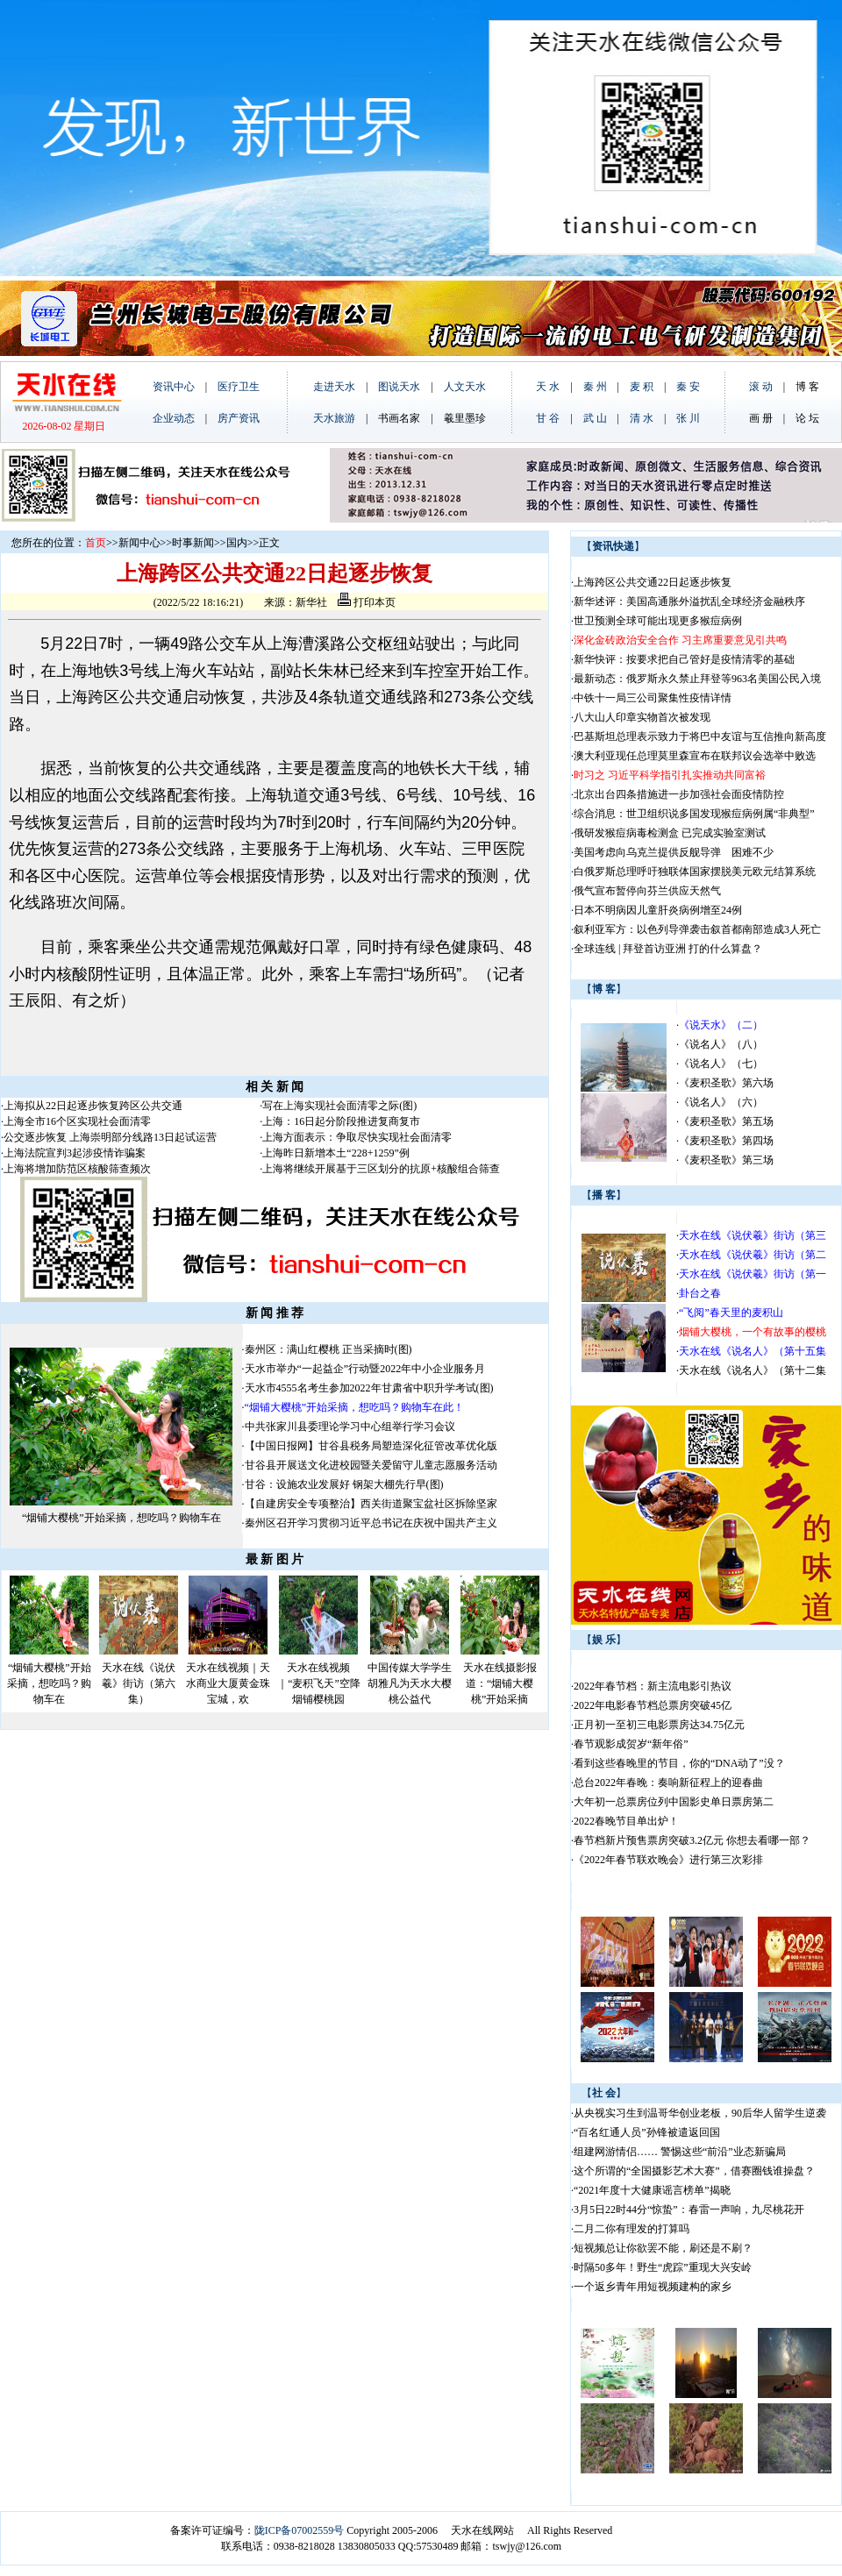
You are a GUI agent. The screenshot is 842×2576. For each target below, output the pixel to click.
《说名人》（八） (721, 1044)
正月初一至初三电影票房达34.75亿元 (659, 1725)
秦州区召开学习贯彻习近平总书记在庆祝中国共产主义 (371, 1523)
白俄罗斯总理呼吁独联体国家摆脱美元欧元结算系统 (695, 871)
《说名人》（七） (721, 1063)
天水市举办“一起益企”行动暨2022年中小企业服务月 (365, 1369)
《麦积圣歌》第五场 (726, 1121)
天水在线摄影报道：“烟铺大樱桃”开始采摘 (500, 1683)
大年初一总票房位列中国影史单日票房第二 (674, 1802)
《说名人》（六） (721, 1102)
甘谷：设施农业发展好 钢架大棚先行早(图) (344, 1484)
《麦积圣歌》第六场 (726, 1083)
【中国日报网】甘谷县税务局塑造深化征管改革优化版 (371, 1446)
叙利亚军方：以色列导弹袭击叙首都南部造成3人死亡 (697, 929)
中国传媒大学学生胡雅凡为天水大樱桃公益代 (409, 1683)
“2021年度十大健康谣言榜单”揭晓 (652, 2190)
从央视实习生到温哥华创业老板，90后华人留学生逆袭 (700, 2113)
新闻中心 (139, 543)
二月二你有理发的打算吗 (631, 2229)
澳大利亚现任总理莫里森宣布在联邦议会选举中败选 (695, 756)
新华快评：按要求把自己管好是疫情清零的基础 (684, 659)
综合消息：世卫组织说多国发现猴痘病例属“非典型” (694, 814)
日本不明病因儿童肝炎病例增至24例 (658, 910)
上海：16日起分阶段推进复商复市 (341, 1121)
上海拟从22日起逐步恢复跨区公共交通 (93, 1105)
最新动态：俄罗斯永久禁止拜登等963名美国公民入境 (697, 678)
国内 (236, 543)
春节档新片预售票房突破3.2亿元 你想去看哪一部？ (692, 1840)
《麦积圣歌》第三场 (726, 1160)
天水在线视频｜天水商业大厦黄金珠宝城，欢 (228, 1683)
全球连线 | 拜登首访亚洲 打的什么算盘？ (668, 949)
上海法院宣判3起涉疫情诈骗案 (75, 1153)
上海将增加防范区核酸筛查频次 (77, 1169)
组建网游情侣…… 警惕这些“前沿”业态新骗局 (680, 2151)
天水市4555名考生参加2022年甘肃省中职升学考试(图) (369, 1388)
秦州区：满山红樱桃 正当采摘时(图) (328, 1349)
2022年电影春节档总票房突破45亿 (652, 1705)
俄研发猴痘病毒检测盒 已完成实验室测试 (670, 833)
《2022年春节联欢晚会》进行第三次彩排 (668, 1860)
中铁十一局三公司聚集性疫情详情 (652, 698)
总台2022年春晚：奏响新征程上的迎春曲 (668, 1782)
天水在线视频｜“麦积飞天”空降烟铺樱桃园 (318, 1683)
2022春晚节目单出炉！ (626, 1821)
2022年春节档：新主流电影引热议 (654, 1686)
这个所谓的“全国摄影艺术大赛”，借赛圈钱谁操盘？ (694, 2171)
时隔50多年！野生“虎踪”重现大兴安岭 (663, 2267)
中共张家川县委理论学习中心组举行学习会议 (350, 1426)
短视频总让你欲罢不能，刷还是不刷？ (663, 2248)
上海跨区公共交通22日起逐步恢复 (652, 582)
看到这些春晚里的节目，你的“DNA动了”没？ (679, 1763)
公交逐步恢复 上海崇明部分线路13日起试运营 (110, 1137)
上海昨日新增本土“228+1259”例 (335, 1153)
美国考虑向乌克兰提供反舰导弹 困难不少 (674, 852)
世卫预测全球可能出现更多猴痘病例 (658, 621)
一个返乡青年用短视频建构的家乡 (652, 2287)
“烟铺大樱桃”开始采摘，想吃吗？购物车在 (121, 1518)
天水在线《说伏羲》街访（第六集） (138, 1683)
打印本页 (367, 602)
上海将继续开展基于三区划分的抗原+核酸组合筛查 (381, 1169)
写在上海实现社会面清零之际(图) (339, 1105)
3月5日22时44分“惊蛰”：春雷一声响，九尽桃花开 (689, 2209)
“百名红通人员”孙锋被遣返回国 (647, 2132)
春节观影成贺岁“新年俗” (631, 1744)
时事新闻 (193, 543)
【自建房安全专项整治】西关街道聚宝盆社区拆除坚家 (371, 1504)
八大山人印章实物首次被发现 (642, 717)
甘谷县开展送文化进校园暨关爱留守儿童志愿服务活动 (371, 1465)
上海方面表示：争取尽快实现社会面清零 (357, 1137)
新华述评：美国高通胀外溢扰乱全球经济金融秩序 (689, 601)
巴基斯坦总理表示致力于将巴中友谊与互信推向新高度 (700, 736)
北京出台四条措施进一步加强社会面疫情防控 (679, 794)
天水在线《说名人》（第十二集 (752, 1370)
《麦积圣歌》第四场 (726, 1141)
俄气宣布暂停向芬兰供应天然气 (647, 891)
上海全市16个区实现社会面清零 (77, 1121)
